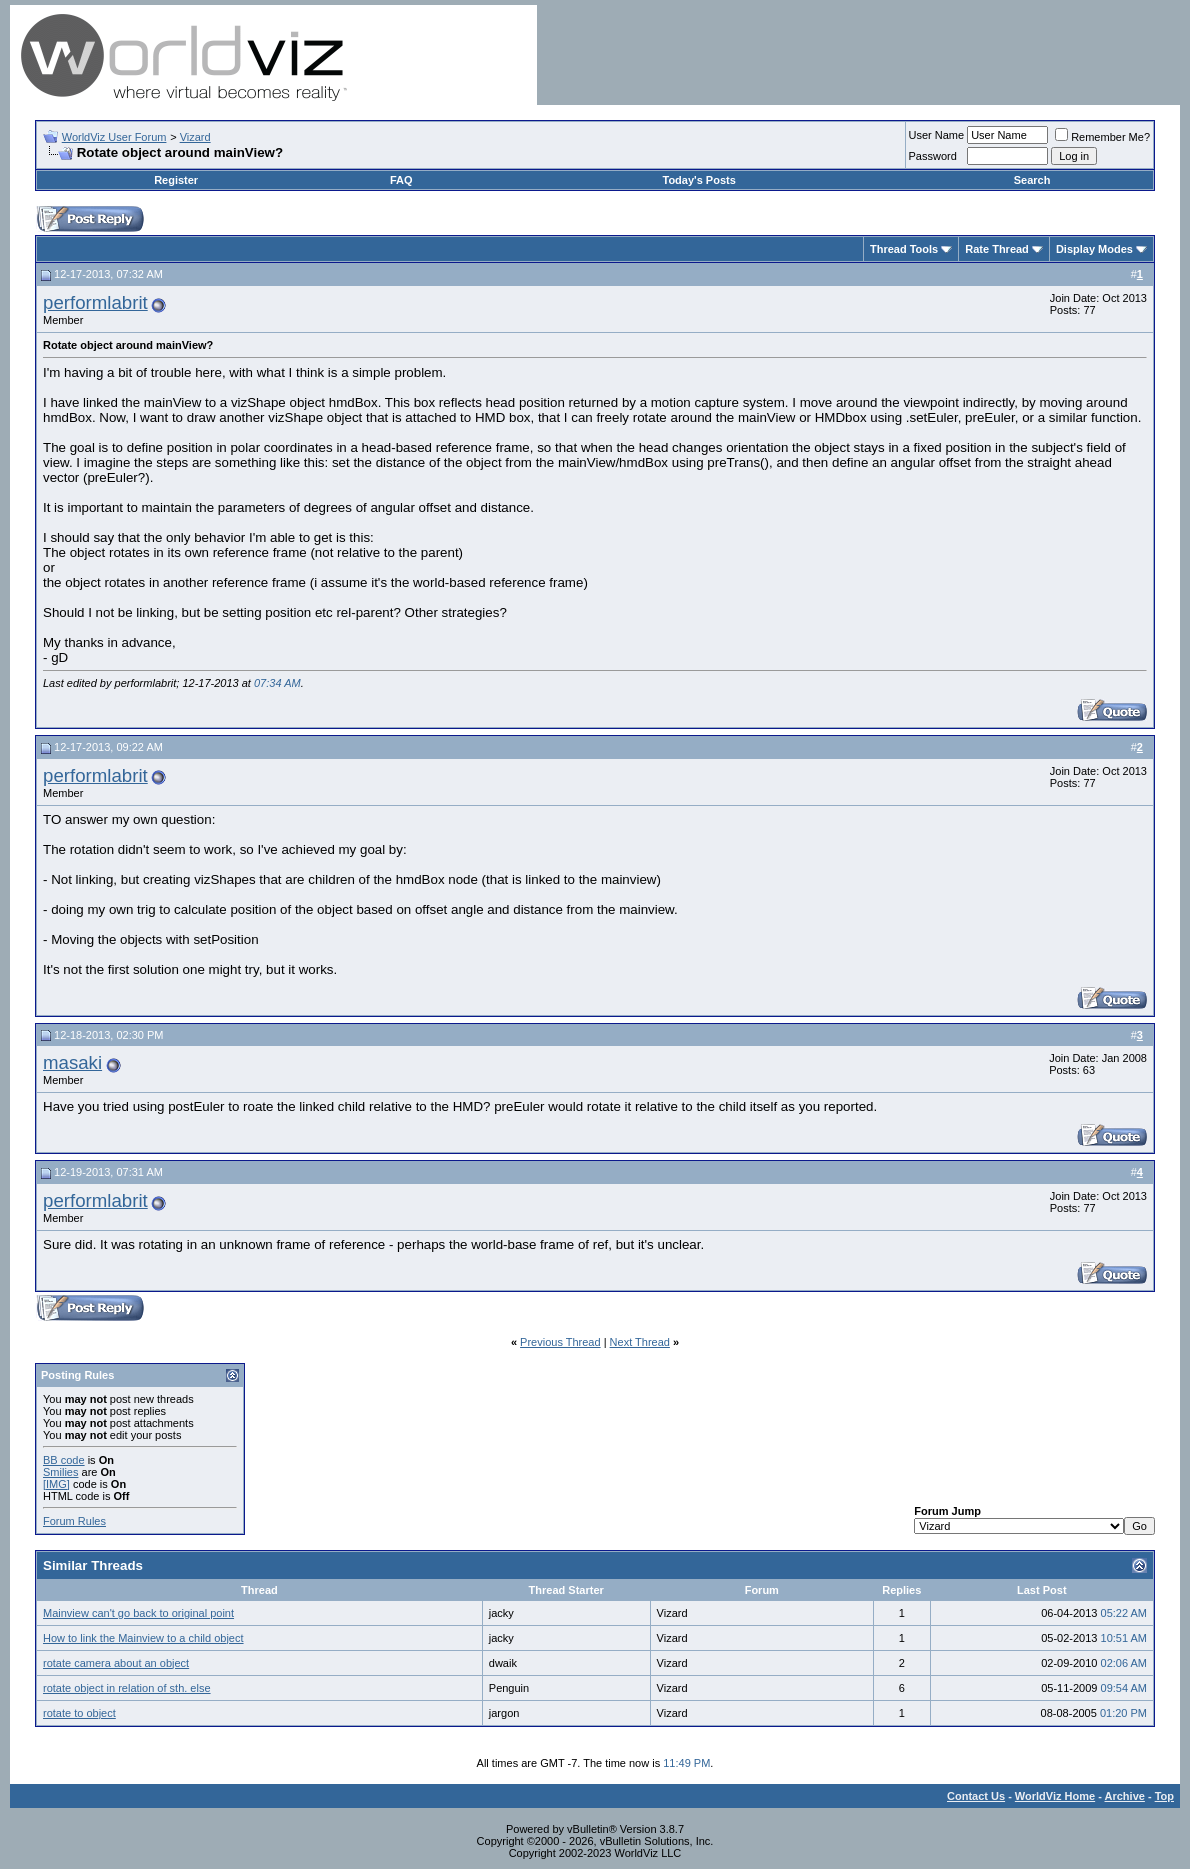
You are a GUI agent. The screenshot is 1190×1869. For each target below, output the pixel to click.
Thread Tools (904, 249)
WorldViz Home (1055, 1796)
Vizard (195, 137)
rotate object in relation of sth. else (127, 1688)
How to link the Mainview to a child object (143, 1638)
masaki (72, 1062)
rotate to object (79, 1713)
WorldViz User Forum (114, 137)
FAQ (401, 180)
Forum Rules (74, 1521)
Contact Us (976, 1796)
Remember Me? (1102, 137)
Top (1164, 1796)
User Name (937, 135)
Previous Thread (560, 1342)
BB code (64, 1460)
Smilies (60, 1472)
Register (176, 180)
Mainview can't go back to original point (138, 1613)
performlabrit (95, 302)
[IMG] (56, 1484)
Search (1032, 180)
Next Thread (640, 1342)
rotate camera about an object (116, 1663)
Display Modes (1094, 249)
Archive (1125, 1796)
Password (933, 156)
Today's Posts (699, 180)
